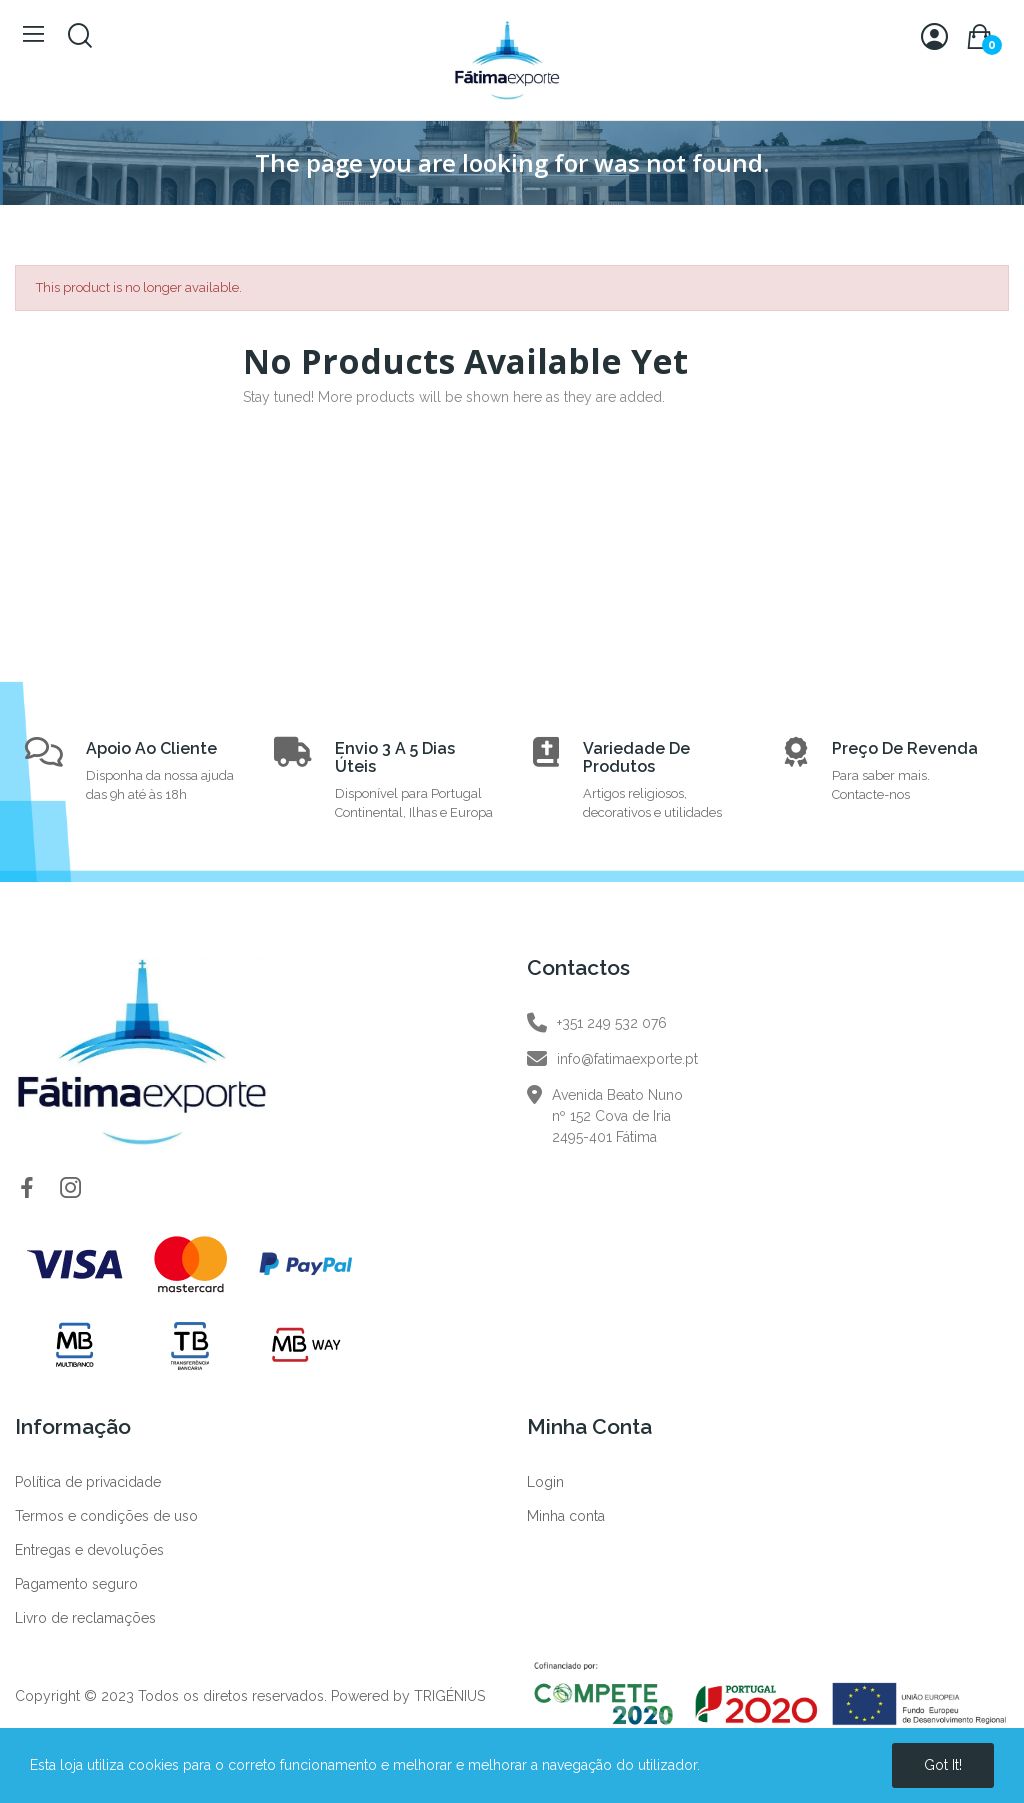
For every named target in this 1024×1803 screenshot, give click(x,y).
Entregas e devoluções (89, 1550)
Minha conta (566, 1516)
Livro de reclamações (85, 1618)
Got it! (943, 1765)
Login (545, 1482)
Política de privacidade (88, 1482)
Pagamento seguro (76, 1584)
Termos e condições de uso (106, 1516)
